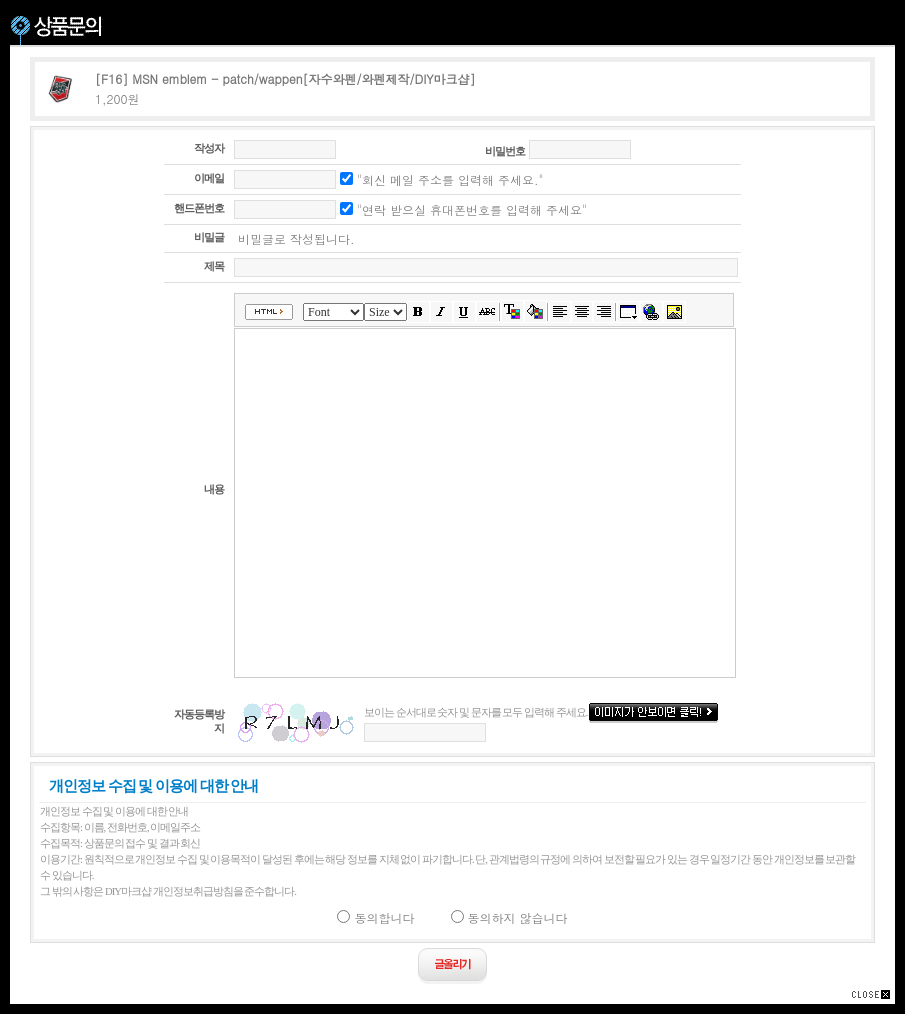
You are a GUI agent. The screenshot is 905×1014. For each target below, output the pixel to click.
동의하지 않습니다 (509, 917)
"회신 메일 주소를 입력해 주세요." (442, 179)
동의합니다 (375, 917)
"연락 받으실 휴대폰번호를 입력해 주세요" (463, 209)
